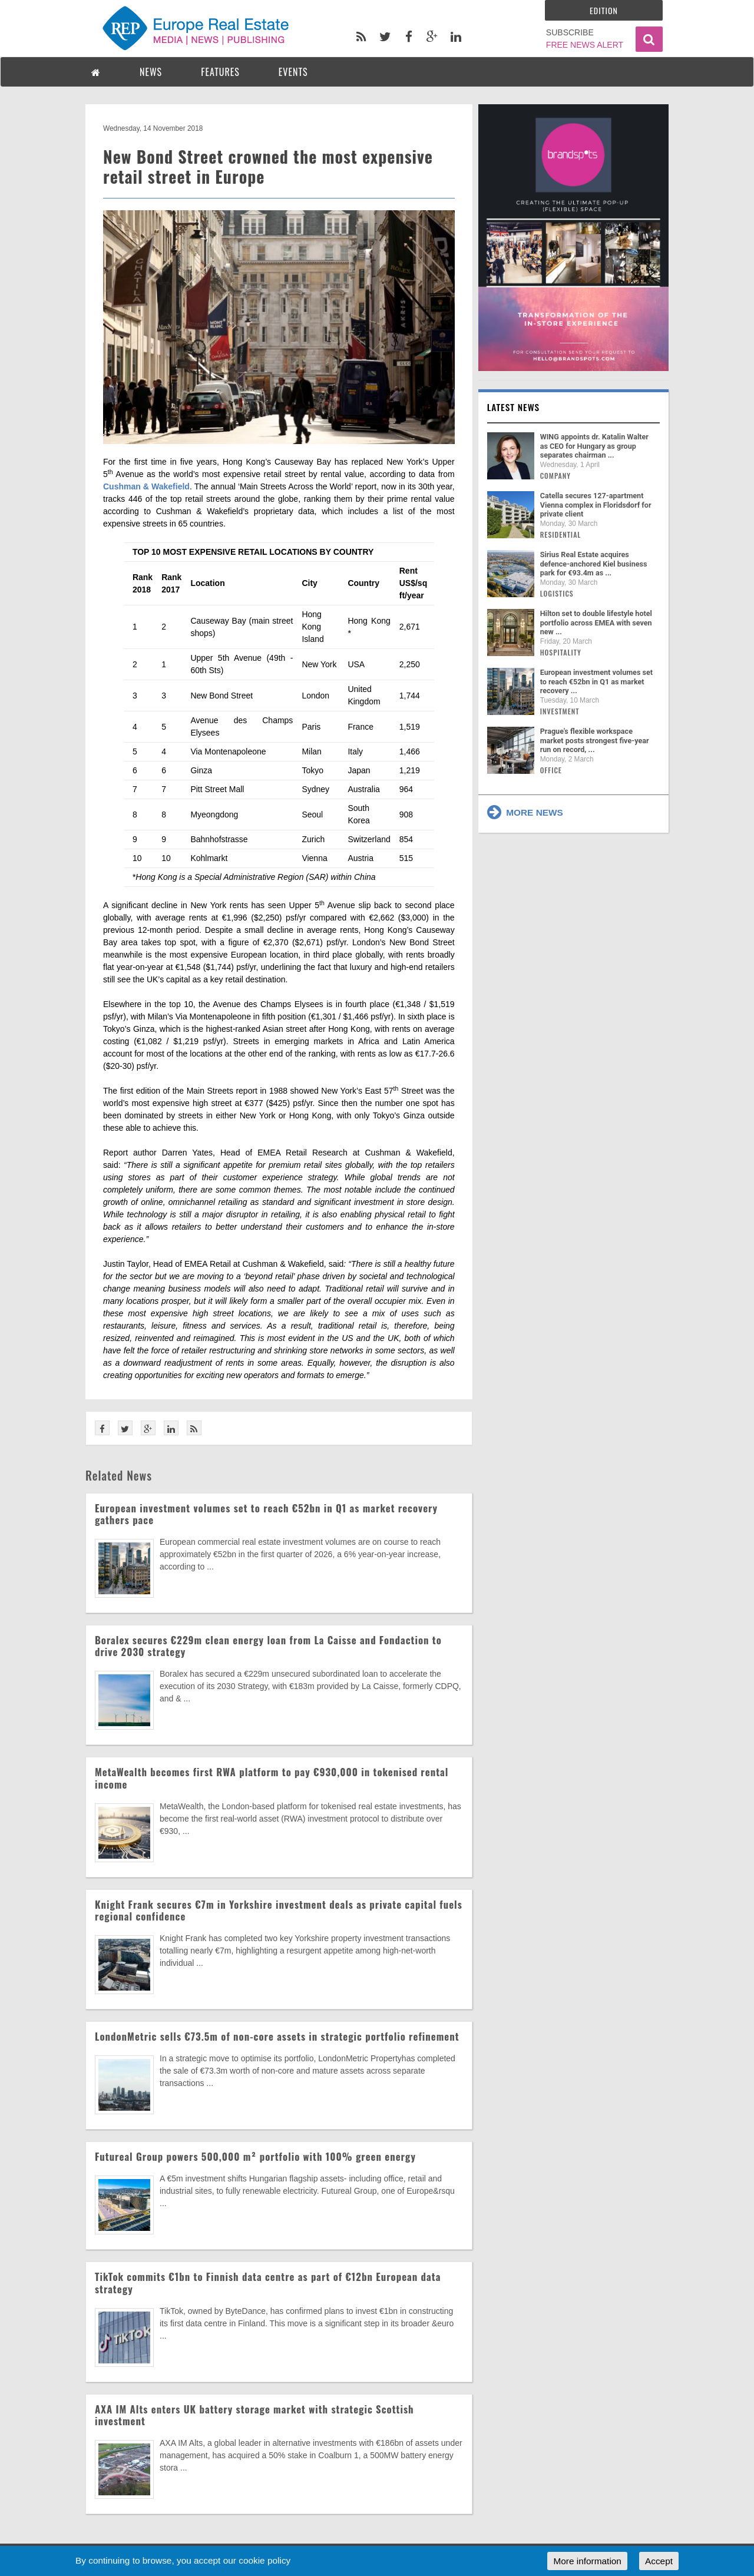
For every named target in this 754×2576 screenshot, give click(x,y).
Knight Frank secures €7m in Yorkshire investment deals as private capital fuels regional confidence (278, 1910)
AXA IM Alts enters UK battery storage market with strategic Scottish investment (254, 2415)
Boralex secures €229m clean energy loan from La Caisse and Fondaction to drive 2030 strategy (268, 1646)
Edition (604, 10)
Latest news (513, 406)
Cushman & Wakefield (146, 486)
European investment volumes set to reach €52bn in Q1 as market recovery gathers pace (266, 1514)
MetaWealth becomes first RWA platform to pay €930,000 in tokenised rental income (271, 1777)
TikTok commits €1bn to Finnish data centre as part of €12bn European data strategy (268, 2282)
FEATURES (220, 72)
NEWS (151, 72)
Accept (659, 2561)
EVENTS (293, 72)
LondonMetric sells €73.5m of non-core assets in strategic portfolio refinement (277, 2036)
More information (587, 2561)
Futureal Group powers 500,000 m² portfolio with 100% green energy (255, 2156)
